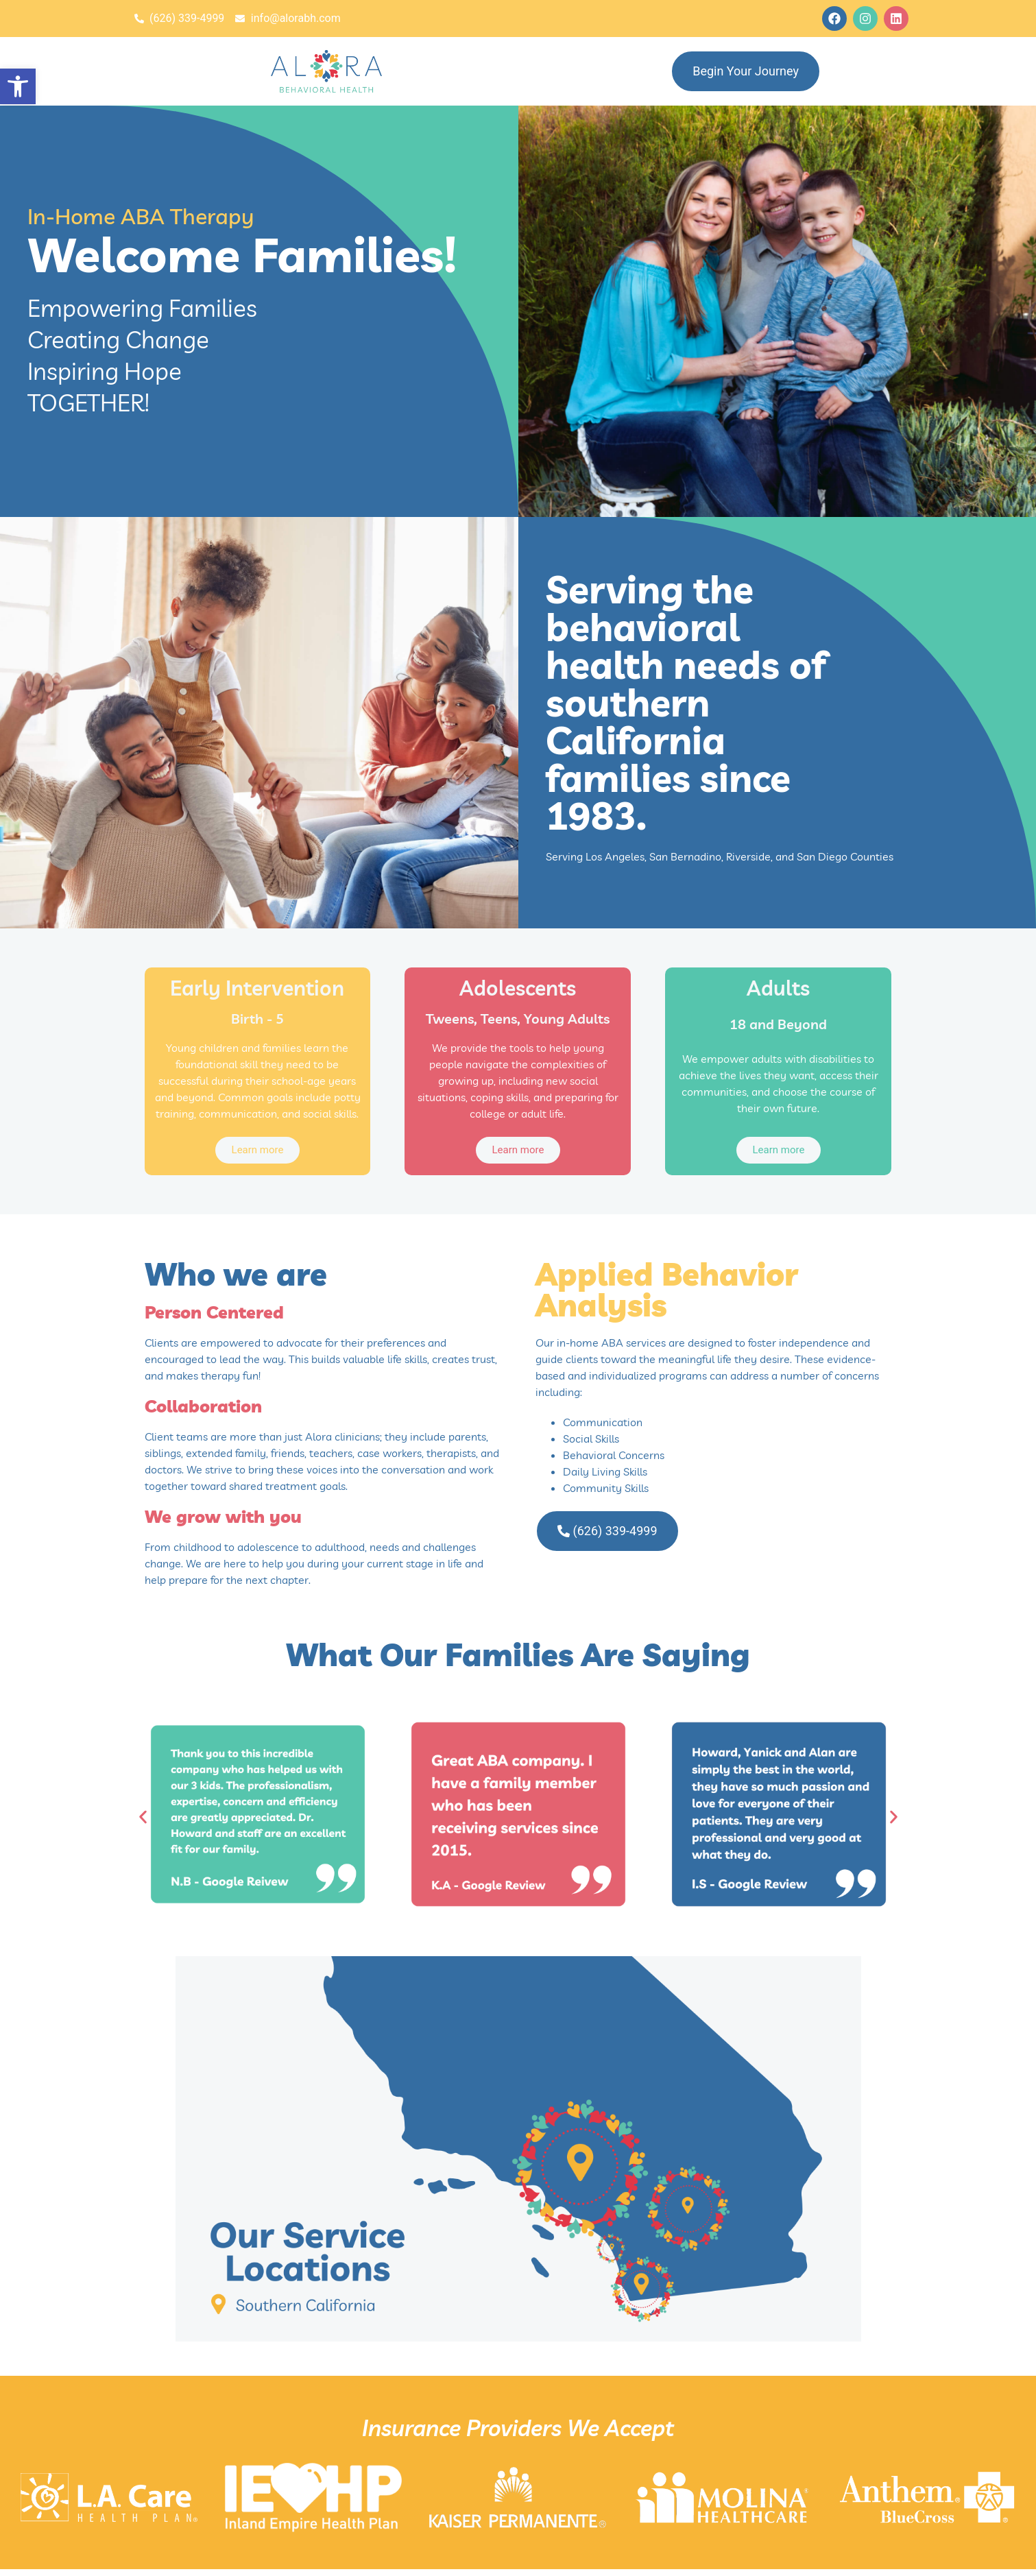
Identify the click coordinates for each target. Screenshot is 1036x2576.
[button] (18, 86)
